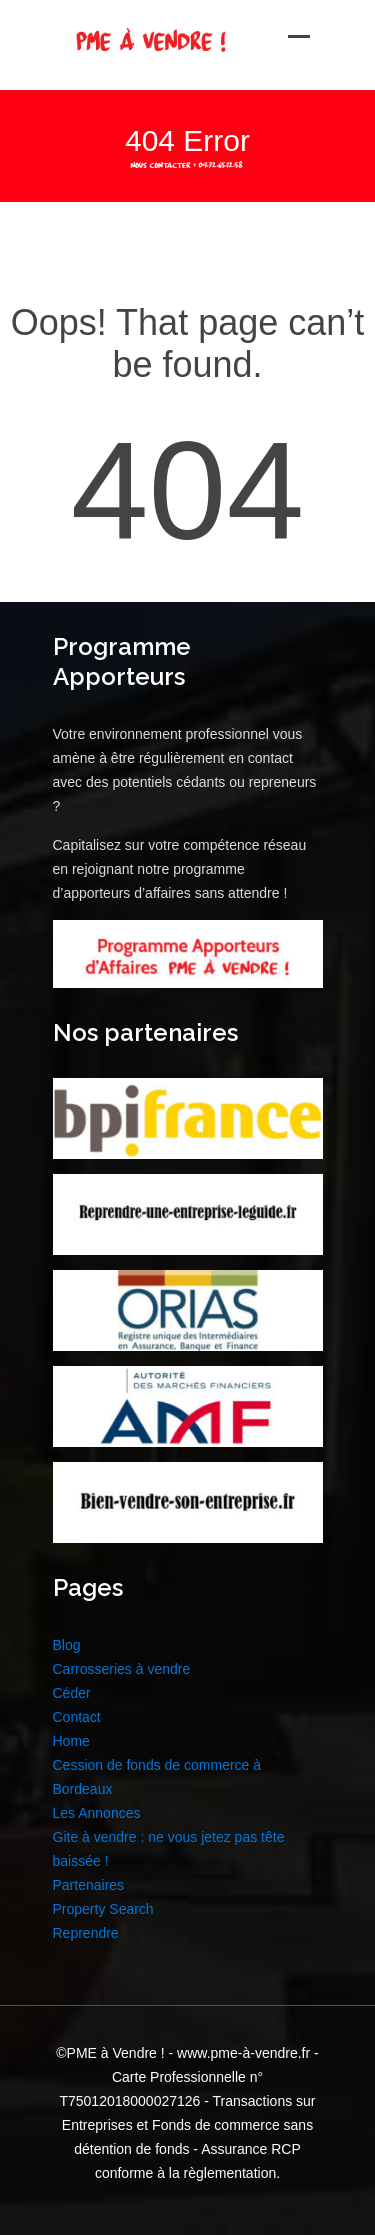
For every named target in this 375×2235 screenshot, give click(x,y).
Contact (77, 1717)
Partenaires (89, 1885)
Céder (72, 1693)
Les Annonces (97, 1813)
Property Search (103, 1909)
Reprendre (86, 1933)
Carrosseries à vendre (122, 1669)
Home (71, 1741)
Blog (67, 1645)
